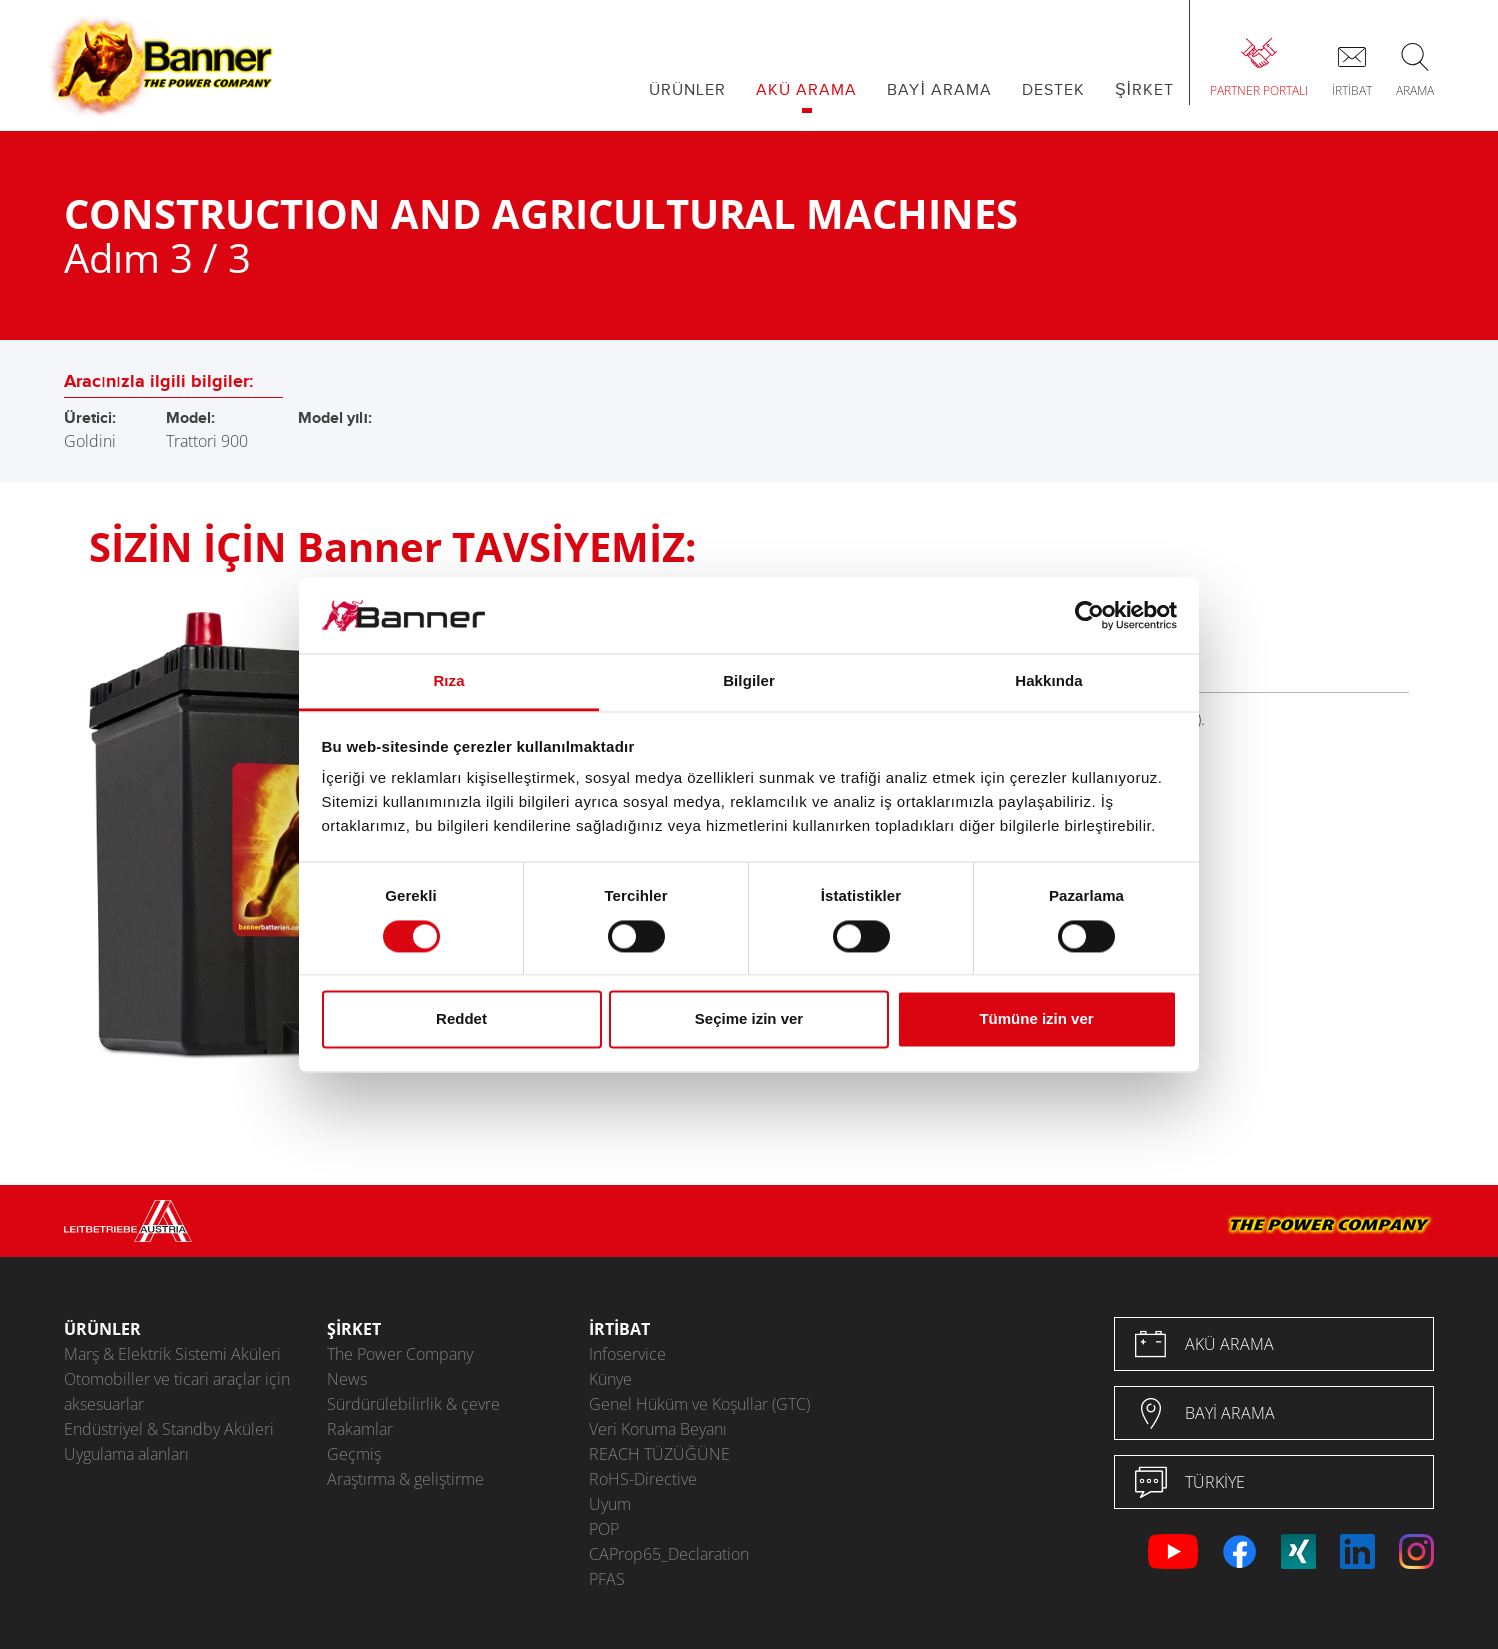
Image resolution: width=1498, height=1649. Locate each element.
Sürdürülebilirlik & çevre (413, 1404)
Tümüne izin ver (1036, 1019)
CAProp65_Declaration (669, 1554)
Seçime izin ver (749, 1019)
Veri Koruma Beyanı (658, 1429)
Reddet (461, 1019)
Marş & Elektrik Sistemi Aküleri (172, 1354)
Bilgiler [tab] (749, 681)
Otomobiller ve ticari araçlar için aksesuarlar (177, 1391)
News (347, 1379)
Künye (610, 1379)
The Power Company (400, 1354)
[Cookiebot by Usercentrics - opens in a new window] (1089, 615)
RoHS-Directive (643, 1479)
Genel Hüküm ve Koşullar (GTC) (699, 1404)
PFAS (607, 1579)
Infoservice (627, 1354)
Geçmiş (354, 1454)
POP (604, 1529)
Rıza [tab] (448, 681)
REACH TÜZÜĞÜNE (659, 1454)
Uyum (610, 1504)
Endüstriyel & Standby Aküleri (169, 1429)
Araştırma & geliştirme (405, 1479)
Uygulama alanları (126, 1454)
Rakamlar (360, 1429)
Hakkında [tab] (1049, 681)
